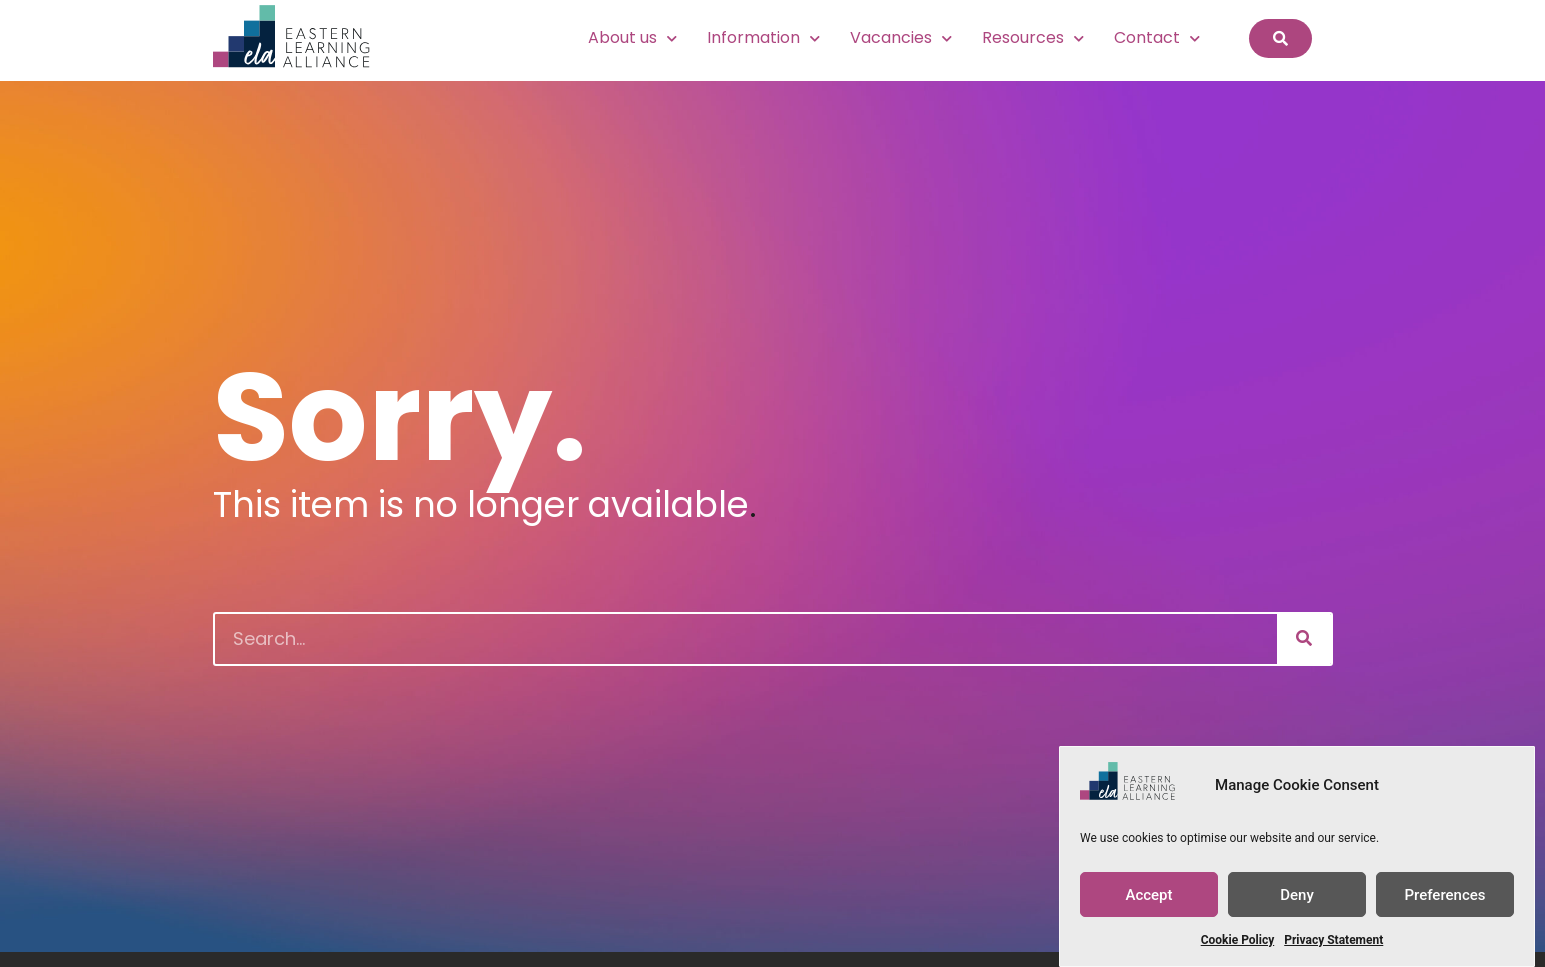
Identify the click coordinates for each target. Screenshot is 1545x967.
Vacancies (901, 38)
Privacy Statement (1333, 941)
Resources (1033, 38)
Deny (1297, 895)
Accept (1148, 895)
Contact (1157, 38)
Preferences (1444, 895)
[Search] (1304, 639)
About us (632, 38)
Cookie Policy (1238, 941)
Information (763, 38)
